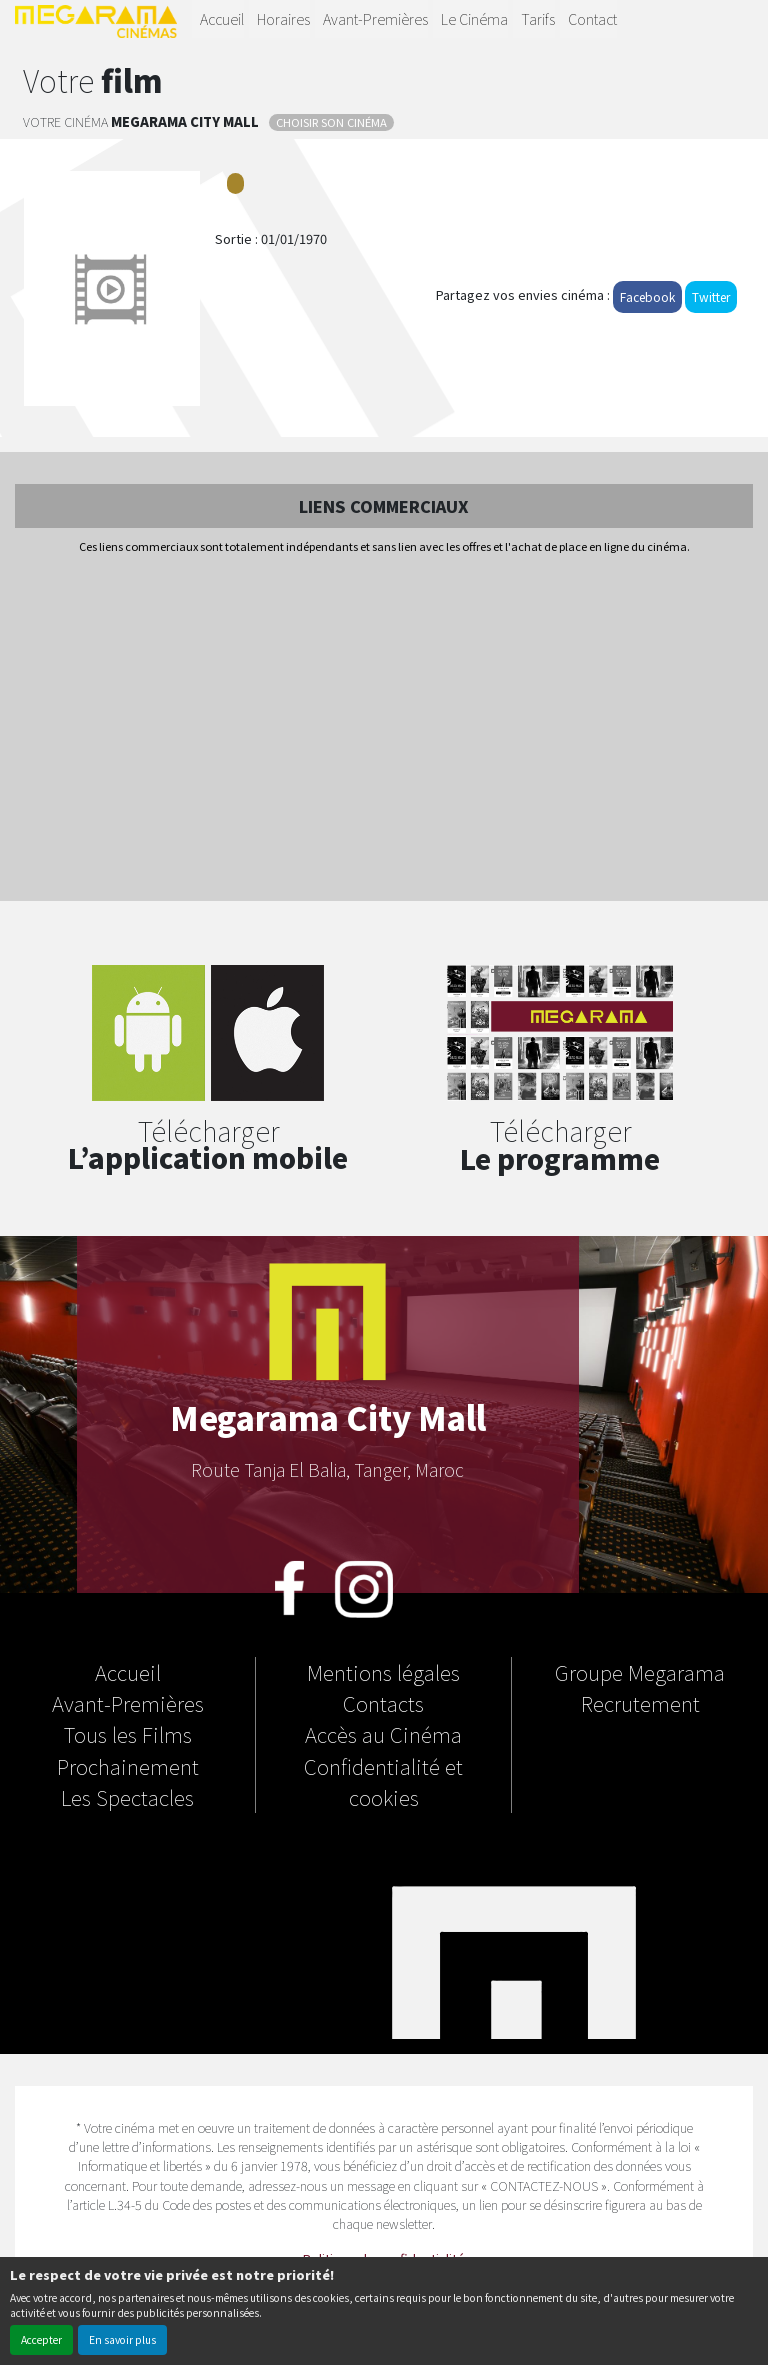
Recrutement (640, 1703)
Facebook (647, 296)
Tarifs (538, 18)
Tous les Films (128, 1734)
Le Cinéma (474, 18)
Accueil (222, 18)
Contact (592, 18)
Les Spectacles (127, 1797)
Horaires (283, 18)
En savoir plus (122, 2339)
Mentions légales (383, 1672)
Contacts (383, 1703)
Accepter (41, 2339)
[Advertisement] (384, 729)
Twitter (711, 296)
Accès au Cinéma (383, 1734)
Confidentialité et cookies (383, 1781)
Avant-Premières (375, 18)
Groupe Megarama (640, 1672)
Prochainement (128, 1766)
